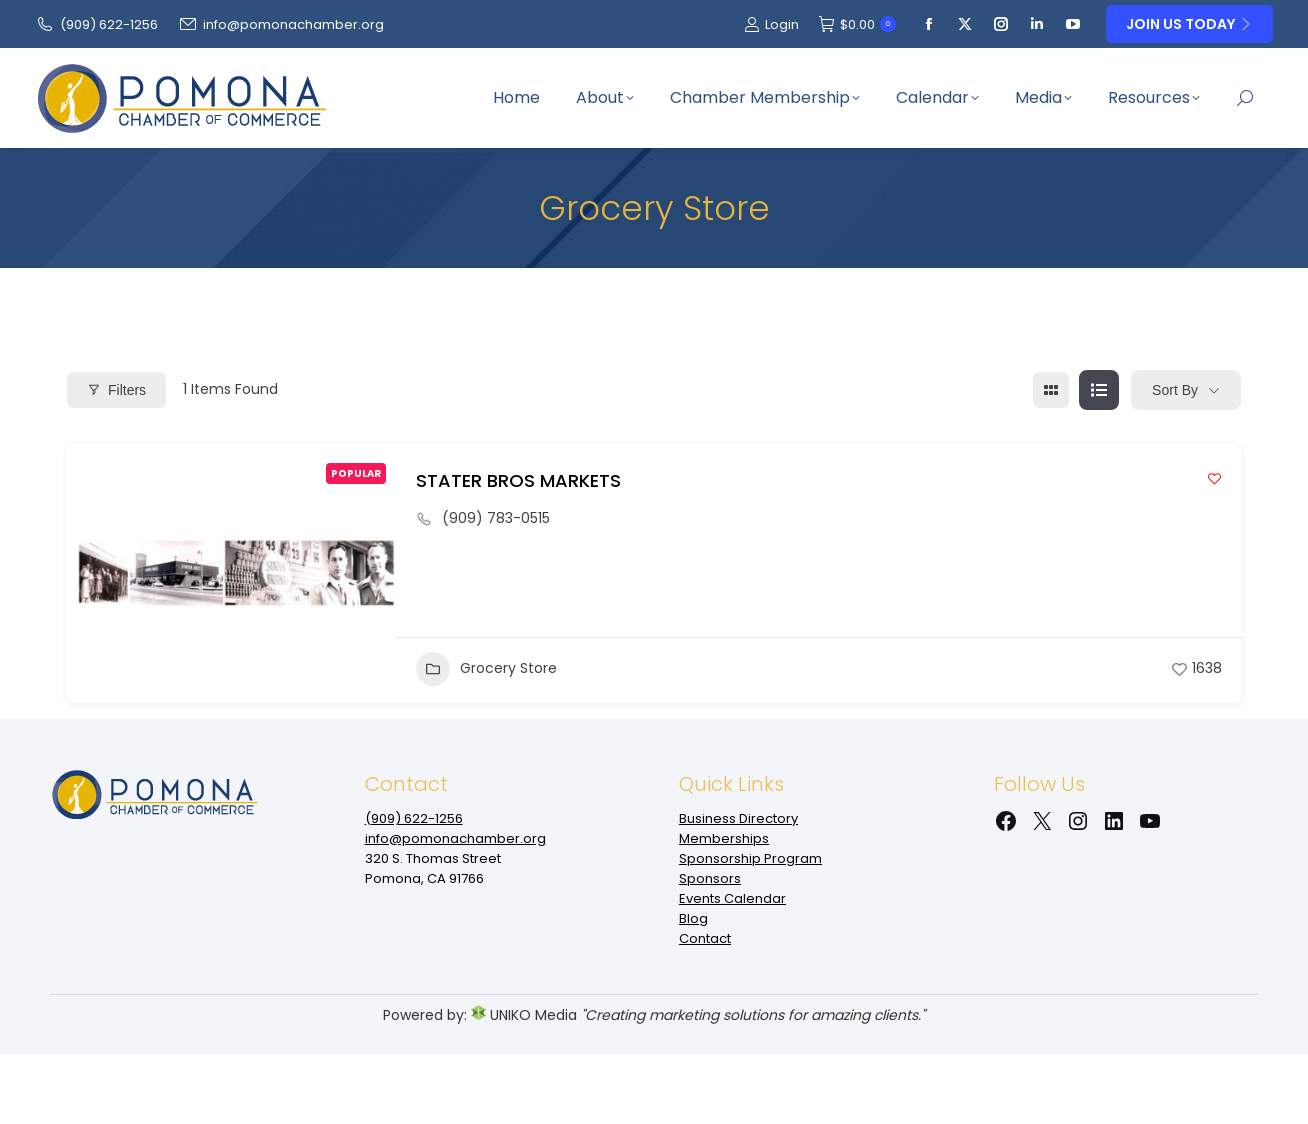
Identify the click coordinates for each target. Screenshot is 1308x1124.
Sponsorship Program (750, 858)
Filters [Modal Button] (116, 390)
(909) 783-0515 (496, 518)
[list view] (1099, 390)
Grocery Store (486, 669)
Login (771, 24)
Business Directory (738, 818)
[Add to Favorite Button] (1214, 478)
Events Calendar (732, 898)
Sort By (1175, 390)
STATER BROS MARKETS (518, 480)
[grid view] (1051, 390)
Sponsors (710, 878)
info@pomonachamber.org (281, 24)
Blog (693, 918)
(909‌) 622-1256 (96, 24)
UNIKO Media (524, 1015)
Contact (705, 938)
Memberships (724, 838)
